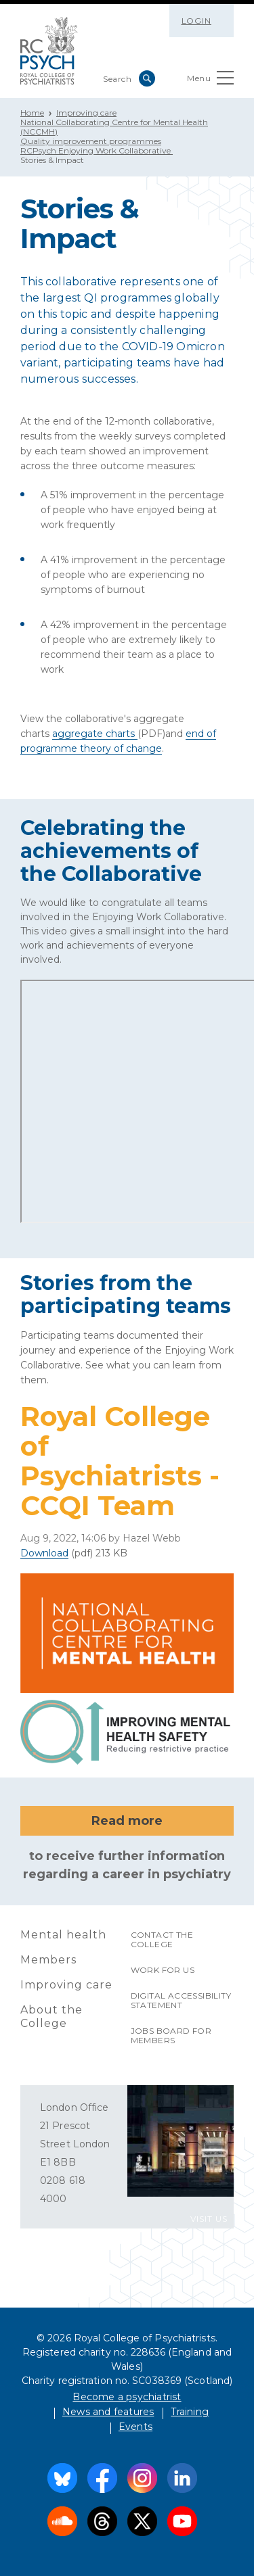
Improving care (86, 113)
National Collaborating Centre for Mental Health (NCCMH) (114, 127)
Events (135, 2426)
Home (32, 113)
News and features (108, 2412)
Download (44, 1553)
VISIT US (209, 2219)
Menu (210, 81)
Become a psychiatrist (126, 2397)
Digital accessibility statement (181, 2000)
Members (48, 1959)
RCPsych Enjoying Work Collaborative (96, 150)
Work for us (162, 1970)
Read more (127, 1820)
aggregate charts (94, 734)
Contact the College (162, 1939)
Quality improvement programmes (90, 141)
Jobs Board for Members (171, 2035)
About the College (51, 2016)
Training (190, 2412)
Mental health (63, 1934)
